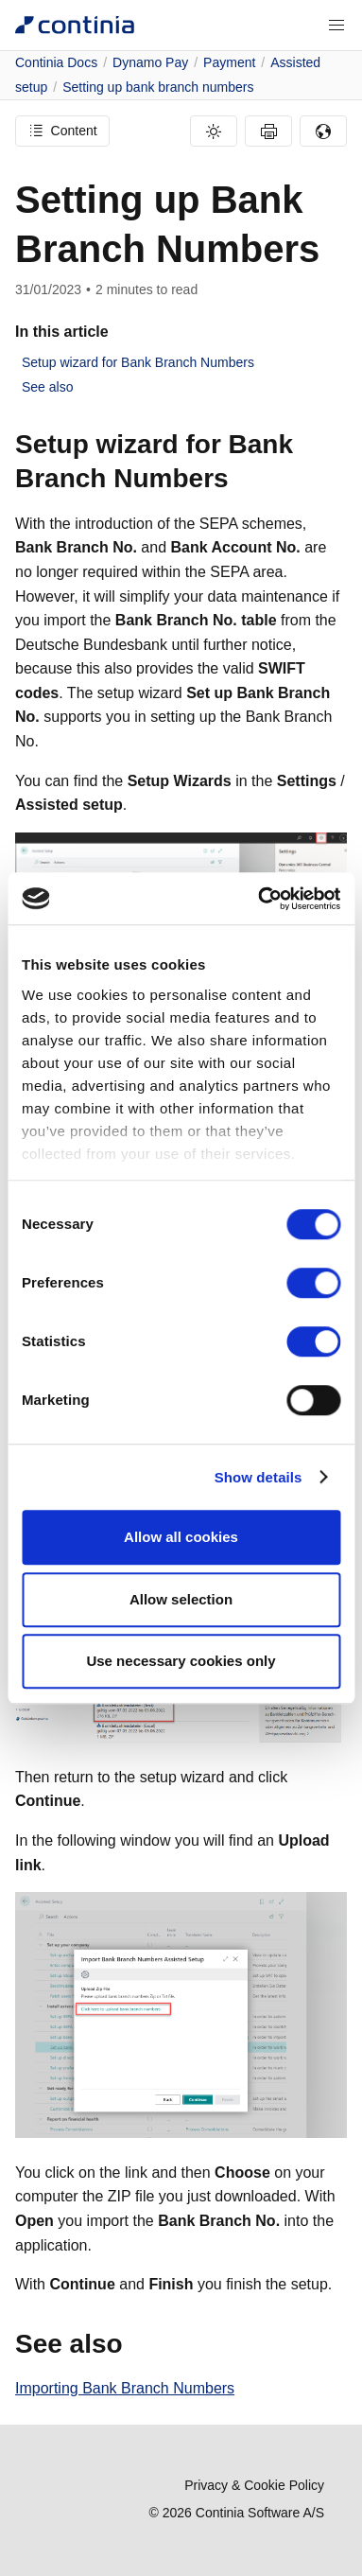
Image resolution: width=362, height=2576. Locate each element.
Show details (258, 1477)
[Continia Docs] (74, 25)
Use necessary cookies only (180, 1661)
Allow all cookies (181, 1537)
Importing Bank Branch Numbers (124, 2388)
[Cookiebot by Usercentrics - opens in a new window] (259, 898)
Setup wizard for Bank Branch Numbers (138, 362)
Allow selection (181, 1599)
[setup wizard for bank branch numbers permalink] (240, 479)
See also (47, 386)
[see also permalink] (134, 2344)
